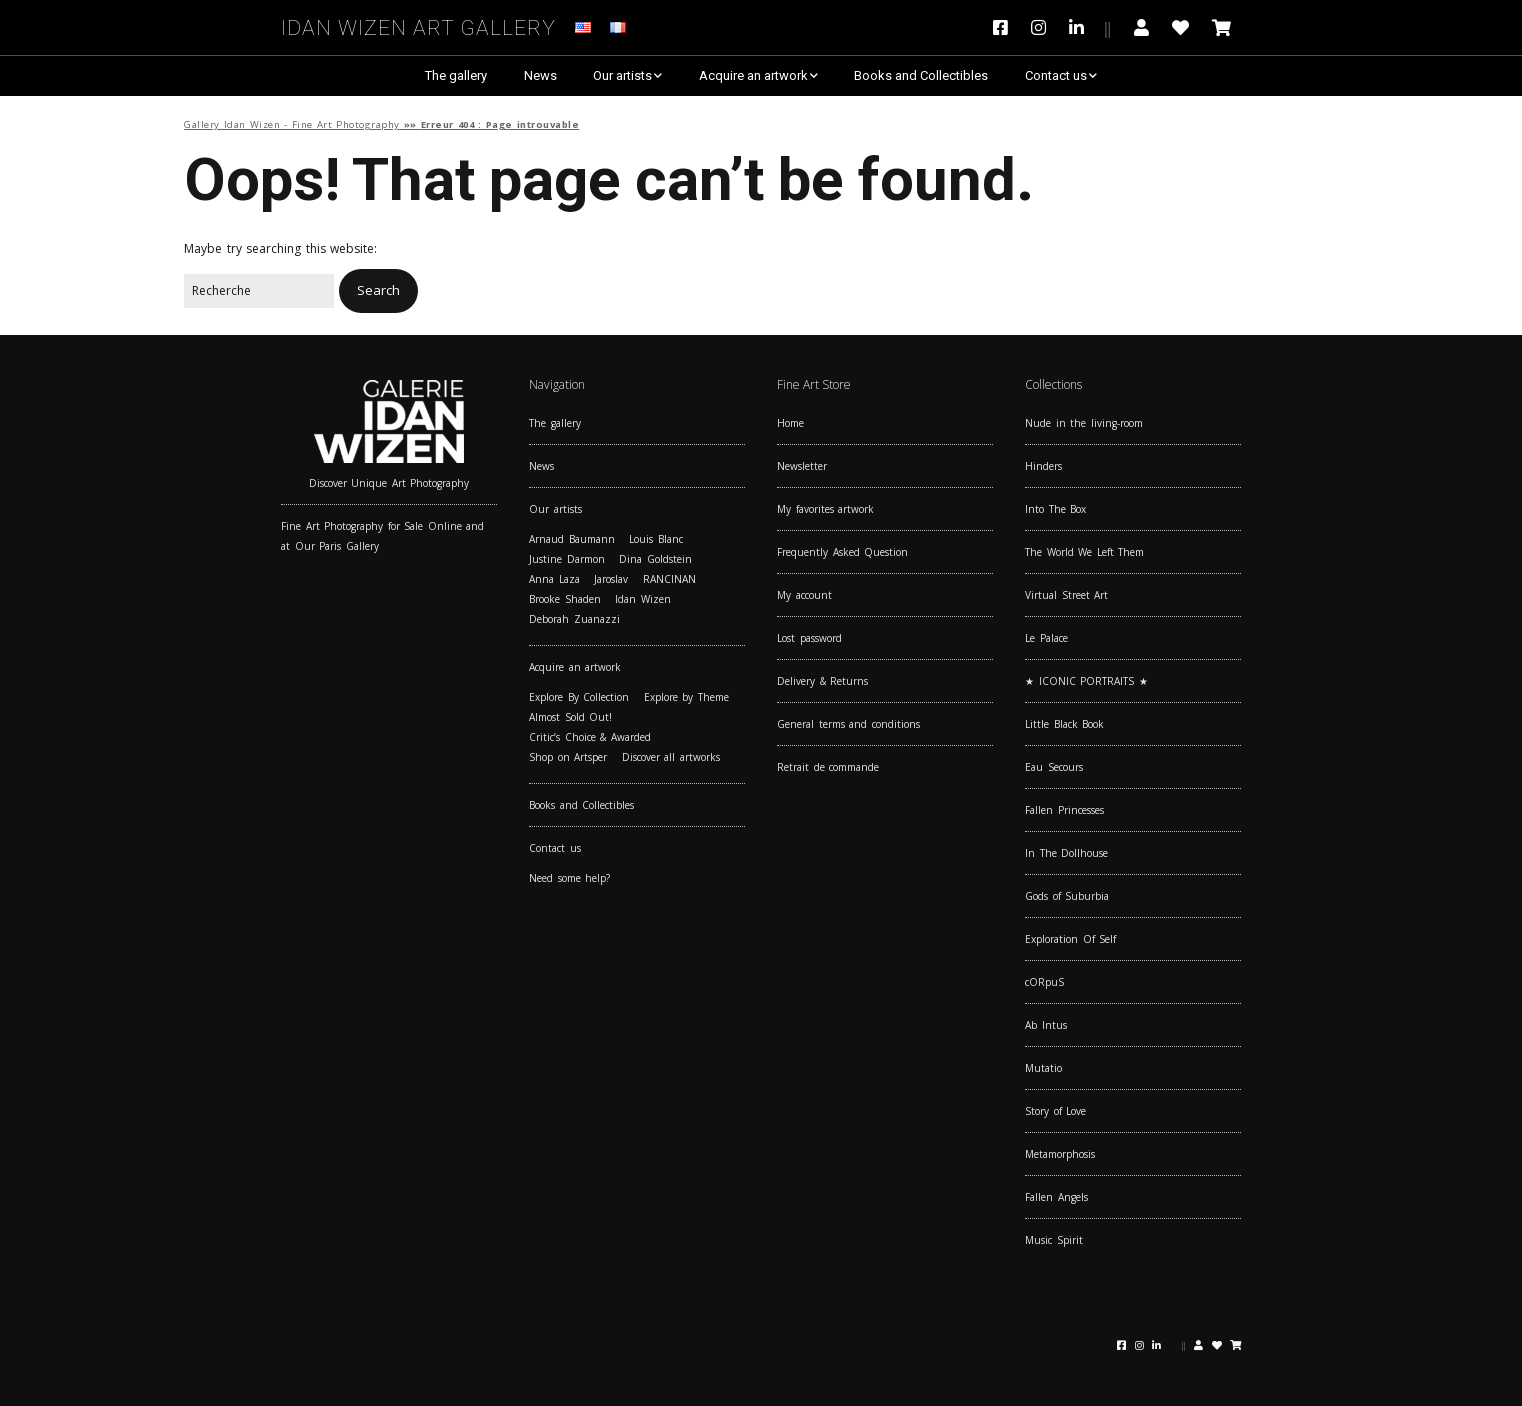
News (540, 75)
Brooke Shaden (565, 599)
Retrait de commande (828, 767)
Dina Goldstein (655, 559)
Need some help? (569, 878)
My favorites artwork (825, 509)
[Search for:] (259, 291)
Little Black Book (1064, 724)
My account (804, 595)
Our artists (622, 75)
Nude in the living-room (1084, 423)
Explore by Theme (686, 697)
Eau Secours (1054, 767)
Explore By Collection (579, 697)
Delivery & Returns (822, 681)
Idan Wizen (643, 599)
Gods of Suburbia (1067, 896)
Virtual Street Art (1066, 595)
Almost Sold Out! (570, 717)
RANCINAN (669, 579)
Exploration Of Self (1070, 939)
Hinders (1043, 466)
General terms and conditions (848, 724)
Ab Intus (1046, 1025)
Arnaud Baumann (572, 539)
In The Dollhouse (1066, 853)
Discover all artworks (671, 757)
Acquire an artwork (753, 75)
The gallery (456, 75)
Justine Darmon (567, 559)
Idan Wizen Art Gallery (418, 24)
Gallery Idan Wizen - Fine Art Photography (292, 124)
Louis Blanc (656, 539)
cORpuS (1044, 982)
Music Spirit (1054, 1240)
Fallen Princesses (1064, 810)
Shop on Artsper (568, 757)
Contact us (1056, 75)
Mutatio (1043, 1068)
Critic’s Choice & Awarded (590, 737)
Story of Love (1055, 1111)
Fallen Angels (1056, 1197)
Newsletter (802, 466)
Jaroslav (611, 579)
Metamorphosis (1060, 1154)
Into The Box (1055, 509)
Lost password (809, 638)
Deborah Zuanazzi (574, 619)
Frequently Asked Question (842, 552)
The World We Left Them (1084, 552)
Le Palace (1046, 638)
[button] (378, 290)
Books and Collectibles (921, 75)
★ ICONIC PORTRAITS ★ (1086, 681)
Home (790, 423)
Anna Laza (554, 579)
